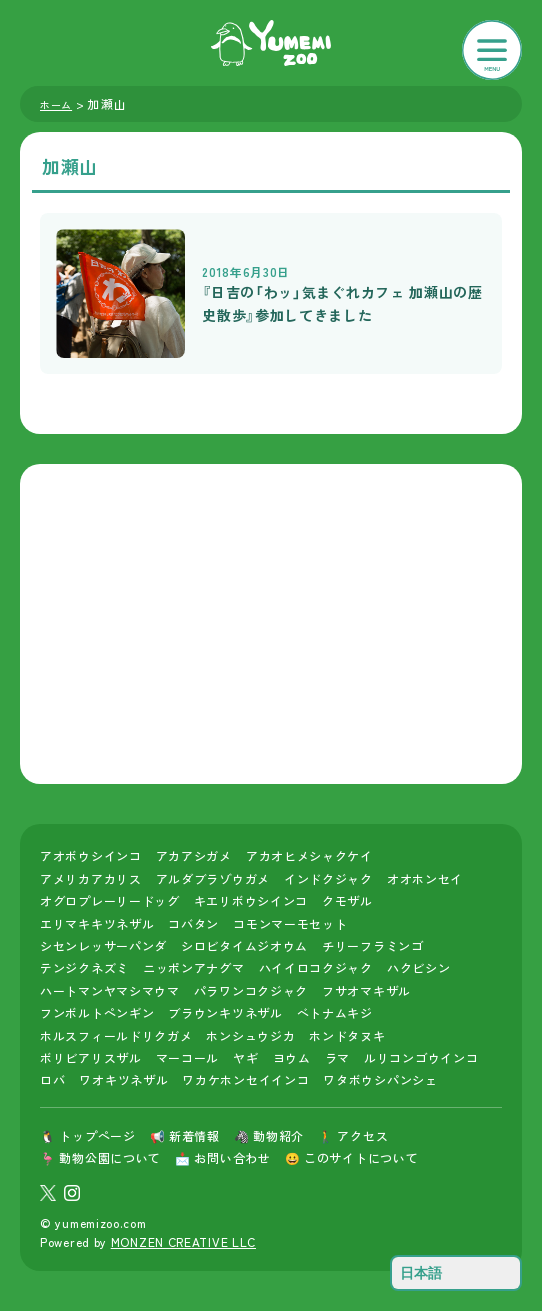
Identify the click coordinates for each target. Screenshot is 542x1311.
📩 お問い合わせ (223, 1157)
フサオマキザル (366, 990)
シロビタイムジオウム (244, 945)
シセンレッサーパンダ (103, 945)
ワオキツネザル (123, 1079)
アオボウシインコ (91, 855)
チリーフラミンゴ (373, 945)
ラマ (337, 1057)
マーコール (188, 1057)
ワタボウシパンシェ (380, 1079)
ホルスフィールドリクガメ (116, 1035)
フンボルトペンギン (97, 1012)
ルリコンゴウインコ (421, 1057)
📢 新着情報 (185, 1135)
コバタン (193, 923)
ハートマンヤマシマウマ (110, 990)
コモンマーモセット (290, 923)
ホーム (56, 104)
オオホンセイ (425, 878)
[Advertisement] (271, 624)
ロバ (52, 1079)
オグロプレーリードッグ (110, 900)
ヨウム (292, 1057)
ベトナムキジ (335, 1012)
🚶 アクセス (353, 1135)
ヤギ (245, 1057)
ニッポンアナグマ (194, 967)
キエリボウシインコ (251, 900)
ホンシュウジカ (250, 1035)
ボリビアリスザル (91, 1057)
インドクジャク (328, 878)
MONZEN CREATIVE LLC (183, 1241)
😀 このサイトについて (352, 1157)
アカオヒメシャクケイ (309, 855)
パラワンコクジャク (251, 990)
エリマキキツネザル (97, 923)
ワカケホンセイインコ (245, 1079)
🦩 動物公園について (100, 1157)
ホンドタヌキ (347, 1035)
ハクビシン (419, 967)
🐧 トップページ (88, 1135)
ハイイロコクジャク (316, 967)
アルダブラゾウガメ (213, 878)
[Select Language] (456, 1273)
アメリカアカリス (91, 878)
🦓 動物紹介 (269, 1135)
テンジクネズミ (84, 967)
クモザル (347, 900)
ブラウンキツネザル (225, 1012)
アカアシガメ (194, 855)
